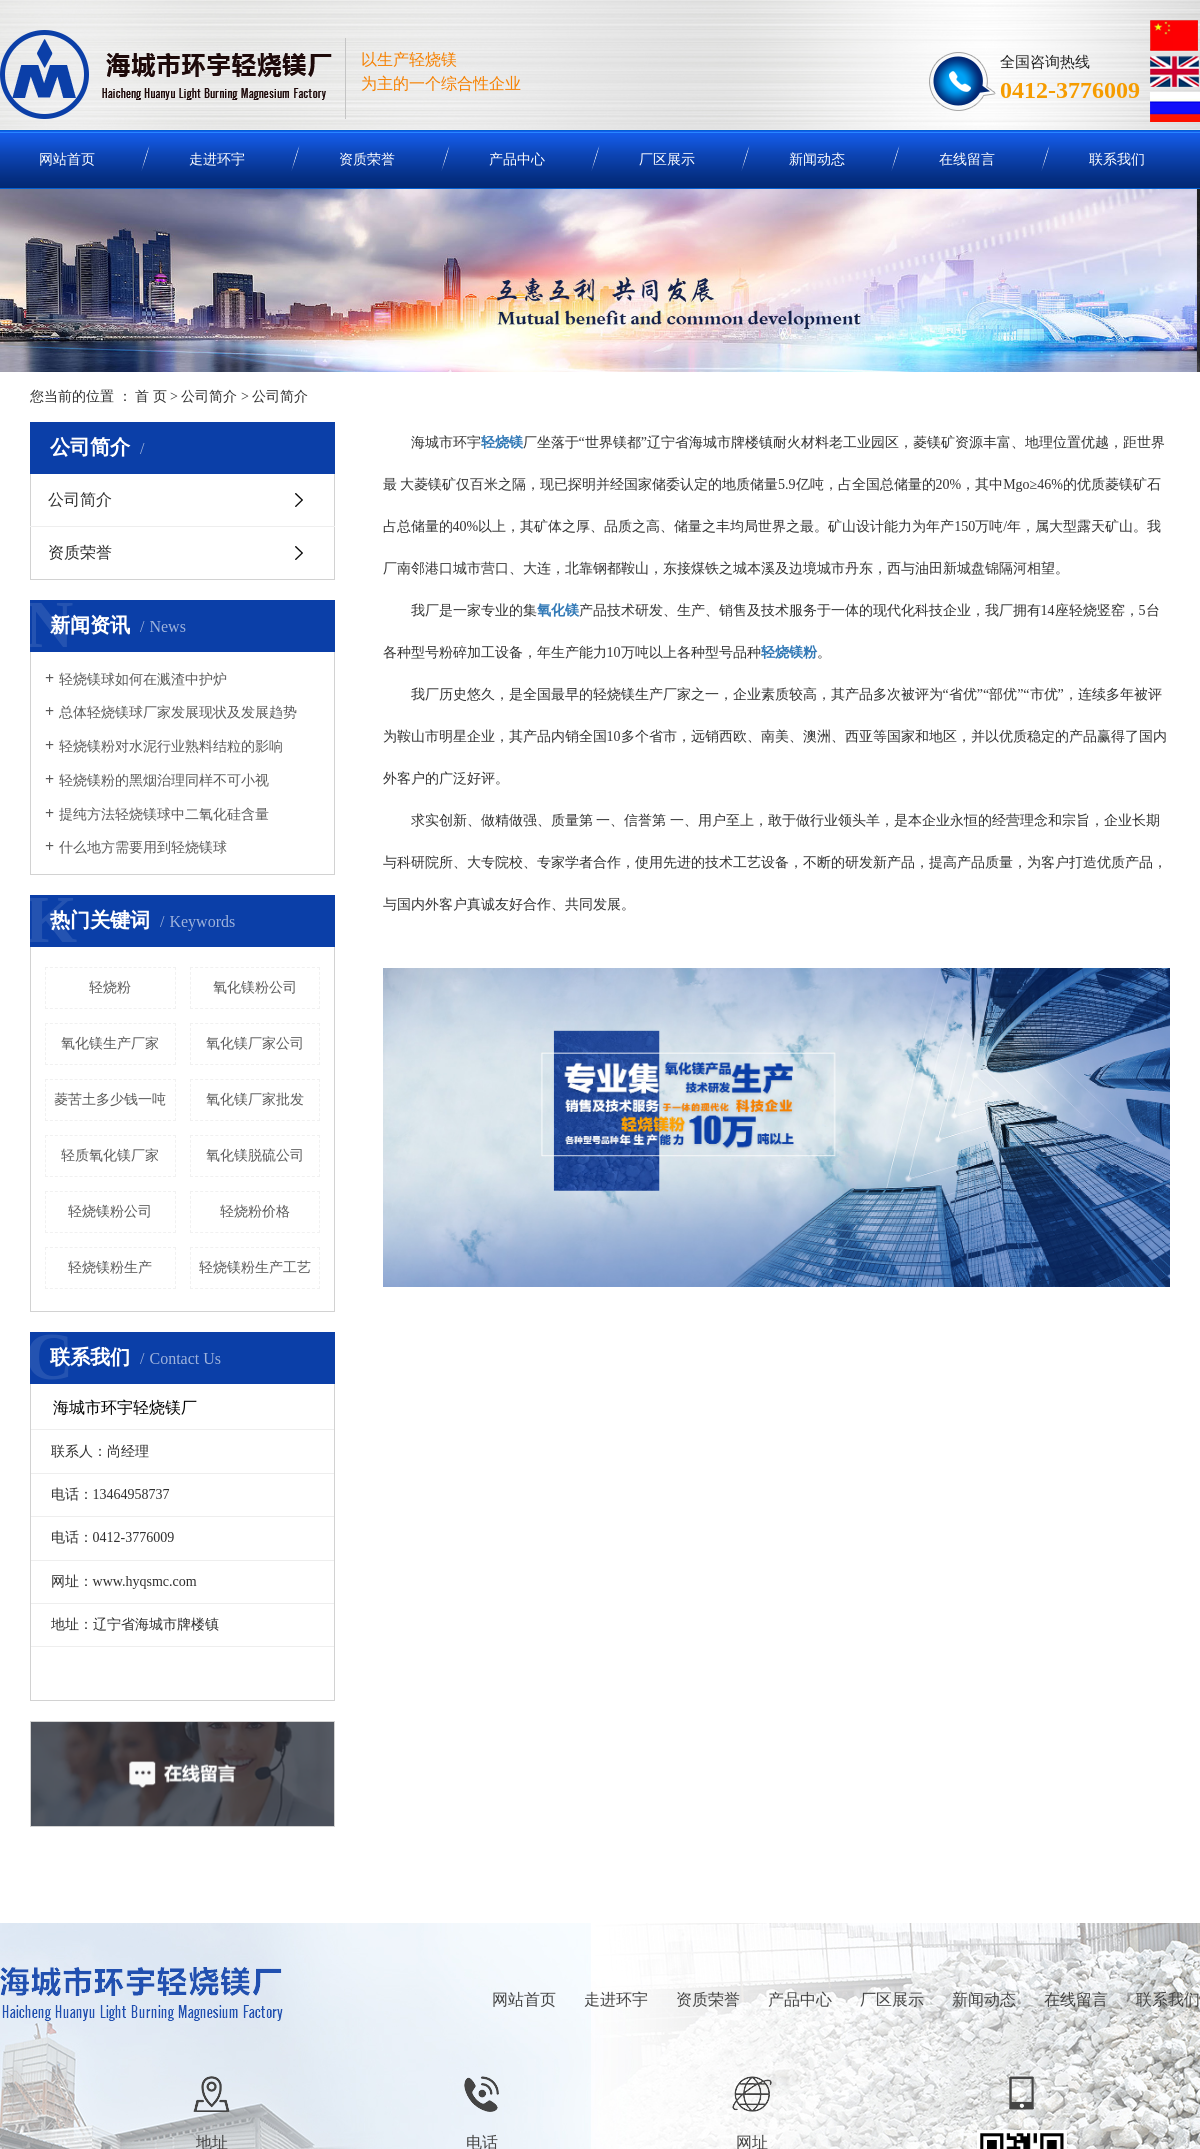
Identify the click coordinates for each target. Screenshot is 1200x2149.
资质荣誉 (367, 159)
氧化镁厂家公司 (255, 1043)
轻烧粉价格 (255, 1211)
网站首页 (524, 1999)
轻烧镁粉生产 (110, 1267)
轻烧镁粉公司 (110, 1211)
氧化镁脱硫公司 (255, 1155)
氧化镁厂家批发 (255, 1099)
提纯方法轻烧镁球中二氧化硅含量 (164, 814)
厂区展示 (667, 159)
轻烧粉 (110, 987)
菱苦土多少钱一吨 (110, 1099)
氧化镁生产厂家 (110, 1043)
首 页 (151, 396)
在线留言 (967, 159)
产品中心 (517, 159)
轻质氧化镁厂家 (110, 1155)
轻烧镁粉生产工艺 (255, 1267)
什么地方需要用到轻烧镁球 (143, 847)
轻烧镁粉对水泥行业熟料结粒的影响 (171, 746)
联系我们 (1117, 159)
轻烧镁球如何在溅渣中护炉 (143, 679)
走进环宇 (217, 159)
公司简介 (209, 396)
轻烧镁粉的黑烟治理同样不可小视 (164, 780)
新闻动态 (817, 159)
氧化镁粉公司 (255, 987)
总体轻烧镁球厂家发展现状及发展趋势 (178, 712)
